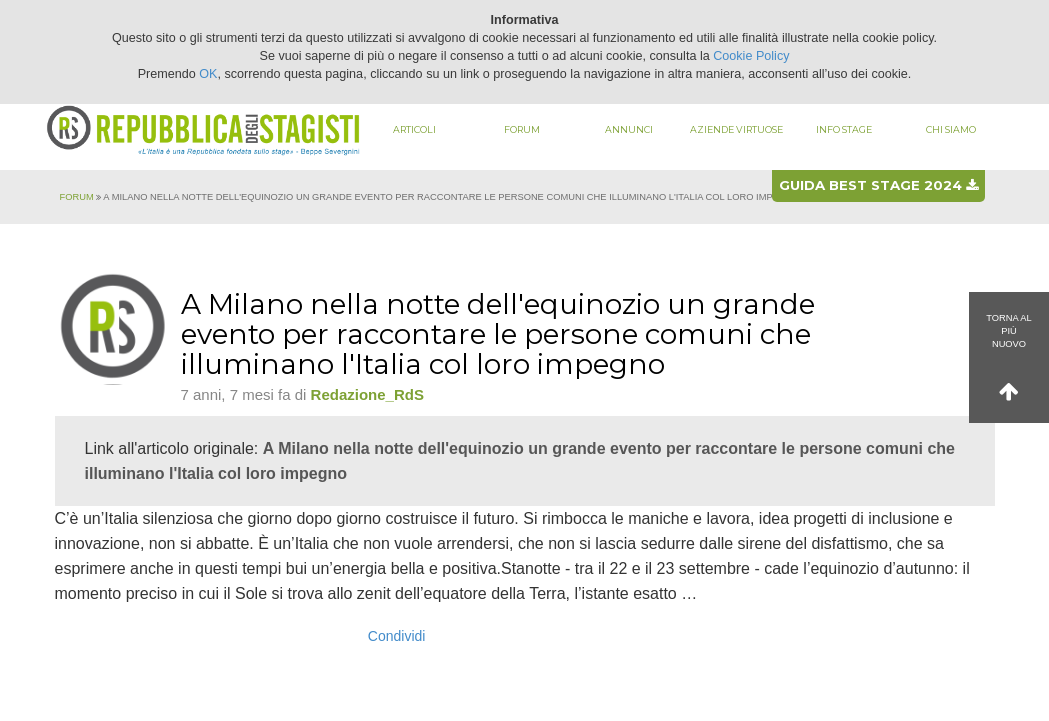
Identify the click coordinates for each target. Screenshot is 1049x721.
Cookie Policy (751, 56)
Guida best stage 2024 (878, 185)
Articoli (414, 129)
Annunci (629, 129)
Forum (522, 129)
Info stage (844, 129)
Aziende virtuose (736, 129)
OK (208, 74)
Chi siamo (951, 129)
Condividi (397, 636)
